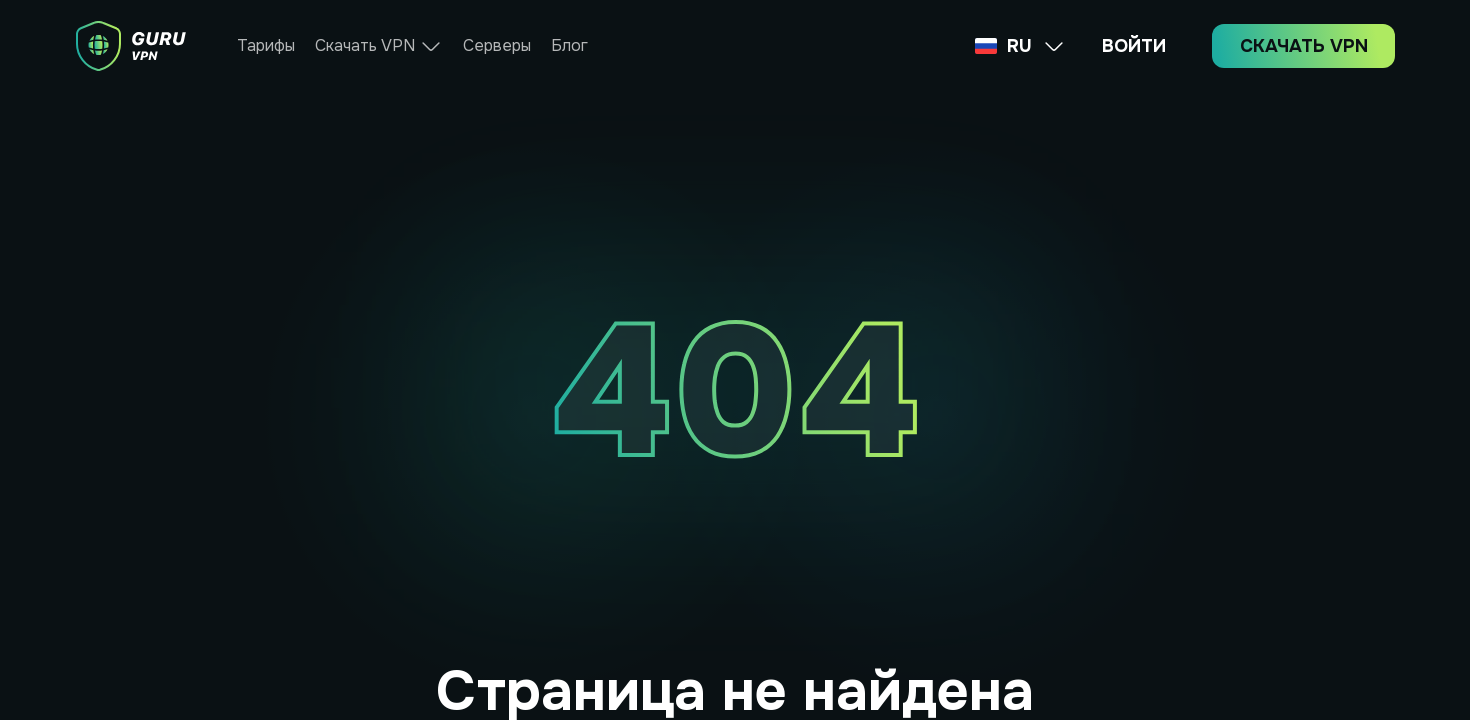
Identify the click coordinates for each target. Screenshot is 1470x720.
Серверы (497, 45)
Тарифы (266, 45)
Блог (569, 45)
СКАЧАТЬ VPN (1304, 46)
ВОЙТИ (1134, 46)
